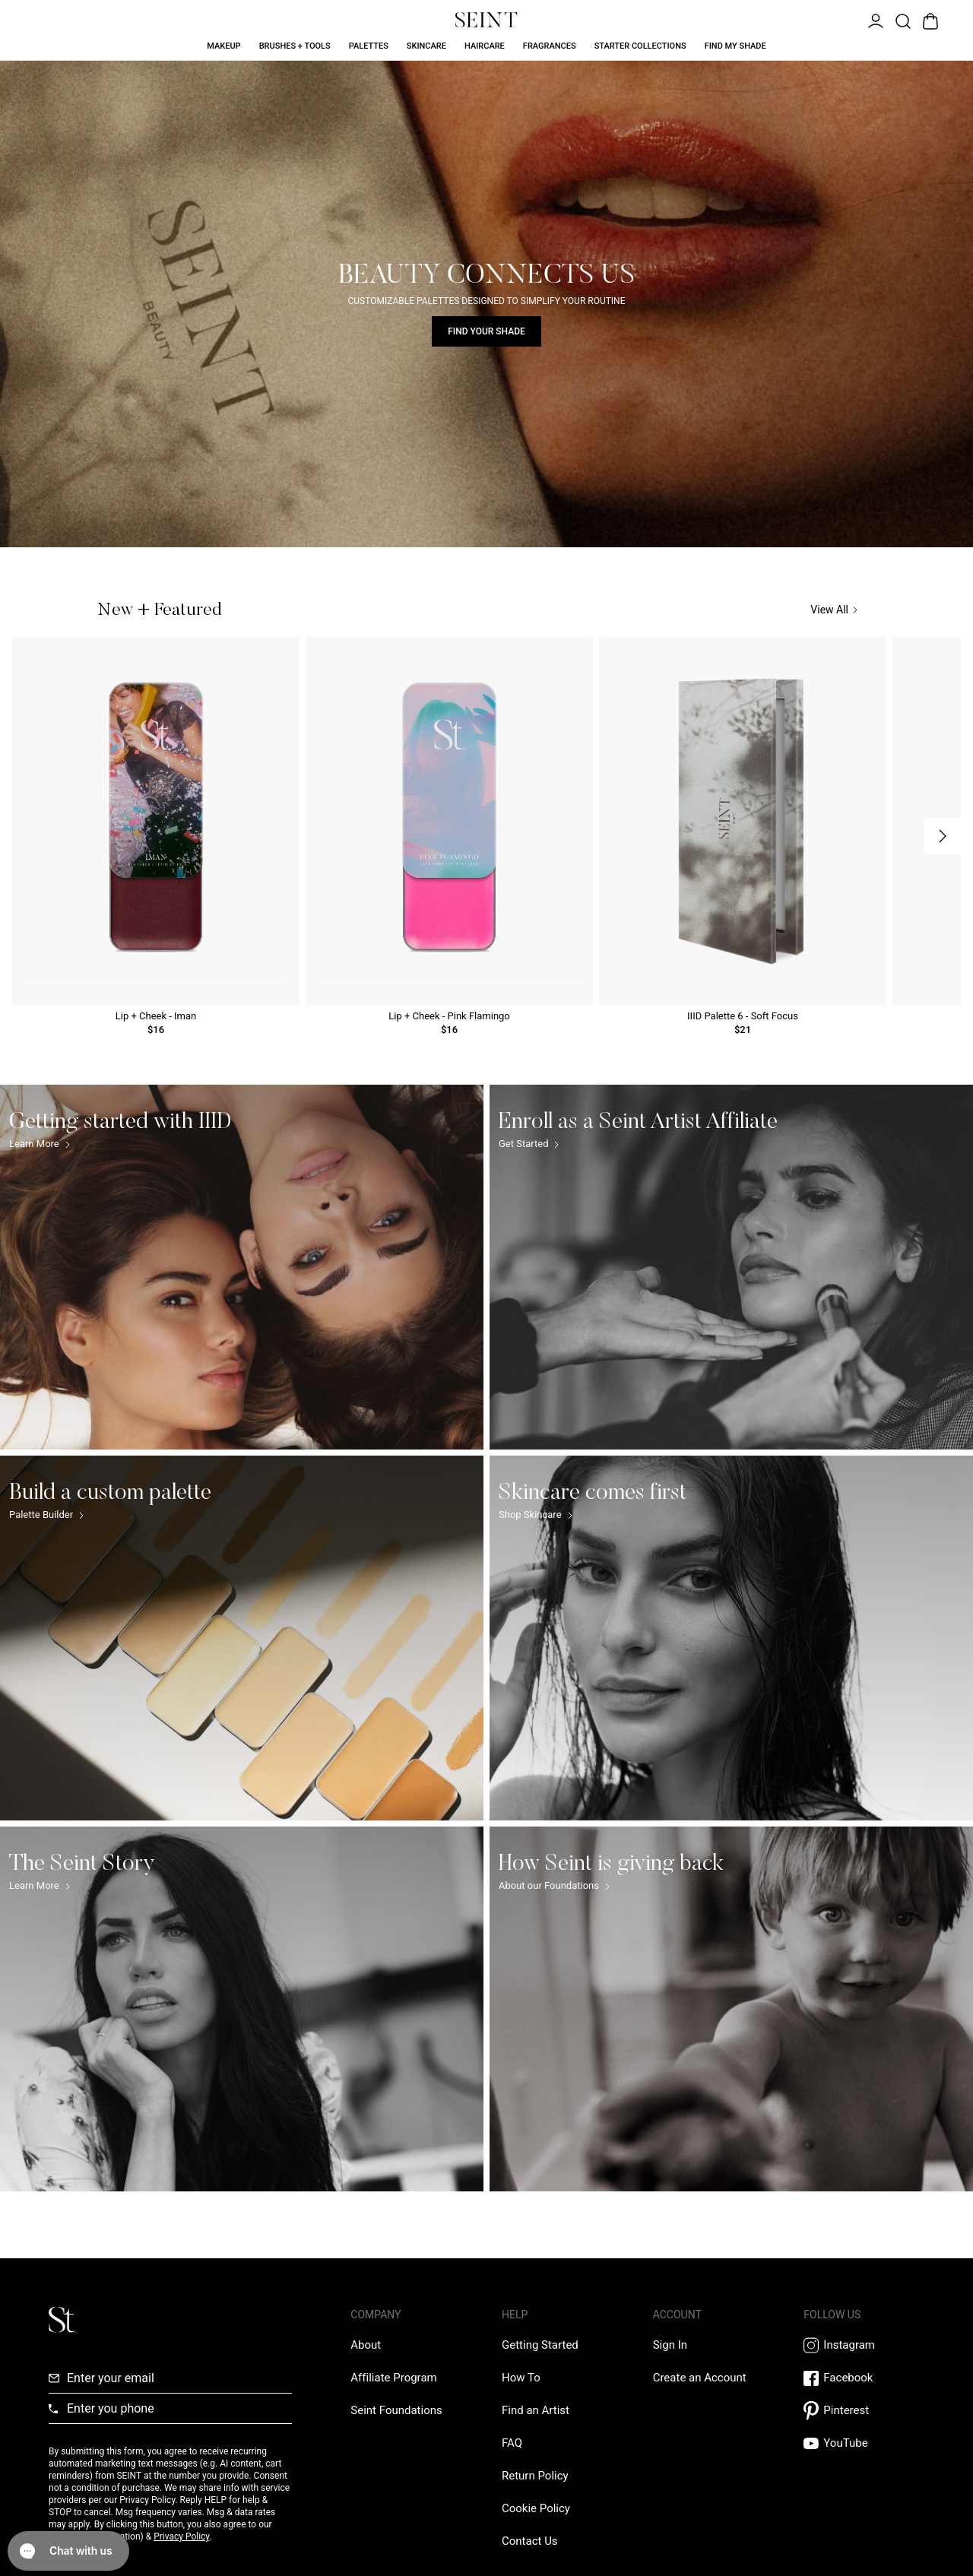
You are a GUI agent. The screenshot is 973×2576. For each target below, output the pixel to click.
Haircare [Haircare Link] (484, 46)
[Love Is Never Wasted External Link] (396, 2410)
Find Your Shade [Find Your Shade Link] (486, 331)
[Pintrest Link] (863, 2410)
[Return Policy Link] (535, 2476)
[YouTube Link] (863, 2443)
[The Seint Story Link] (241, 2009)
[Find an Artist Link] (535, 2410)
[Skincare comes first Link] (731, 1638)
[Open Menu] (874, 19)
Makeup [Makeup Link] (223, 46)
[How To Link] (521, 2377)
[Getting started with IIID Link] (241, 1267)
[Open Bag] (929, 19)
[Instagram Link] (863, 2345)
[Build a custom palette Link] (241, 1638)
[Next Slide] (942, 836)
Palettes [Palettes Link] (368, 46)
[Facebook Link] (863, 2378)
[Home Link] (486, 19)
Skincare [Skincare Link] (426, 46)
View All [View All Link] (833, 610)
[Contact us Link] (530, 2541)
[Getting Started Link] (540, 2345)
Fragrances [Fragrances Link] (549, 46)
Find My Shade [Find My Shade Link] (735, 46)
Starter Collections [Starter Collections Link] (640, 46)
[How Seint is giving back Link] (731, 2009)
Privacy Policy (181, 2536)
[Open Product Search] (901, 19)
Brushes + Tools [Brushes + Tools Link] (295, 46)
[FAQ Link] (512, 2443)
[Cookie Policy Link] (536, 2508)
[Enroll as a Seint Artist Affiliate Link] (731, 1267)
